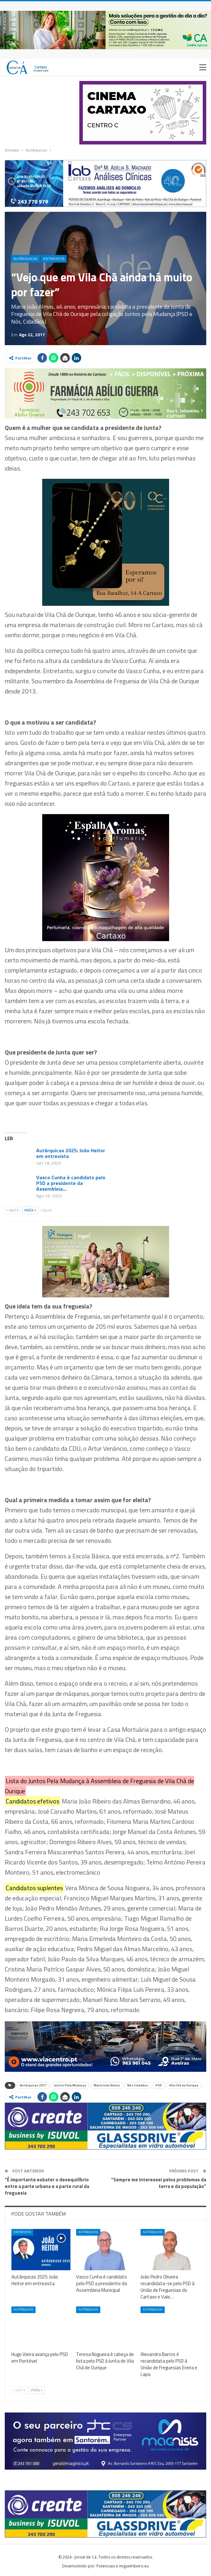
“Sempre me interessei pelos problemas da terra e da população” (158, 2183)
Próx (30, 1210)
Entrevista (53, 259)
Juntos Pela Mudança (70, 2085)
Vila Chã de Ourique (183, 2085)
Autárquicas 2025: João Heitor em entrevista (70, 1153)
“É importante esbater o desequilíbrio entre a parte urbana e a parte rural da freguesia (47, 2186)
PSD (158, 2085)
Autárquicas (25, 259)
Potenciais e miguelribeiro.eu (122, 2566)
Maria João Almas (107, 2085)
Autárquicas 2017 (33, 2085)
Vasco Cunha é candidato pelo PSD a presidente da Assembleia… (70, 1183)
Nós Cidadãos (137, 2085)
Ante (13, 1210)
